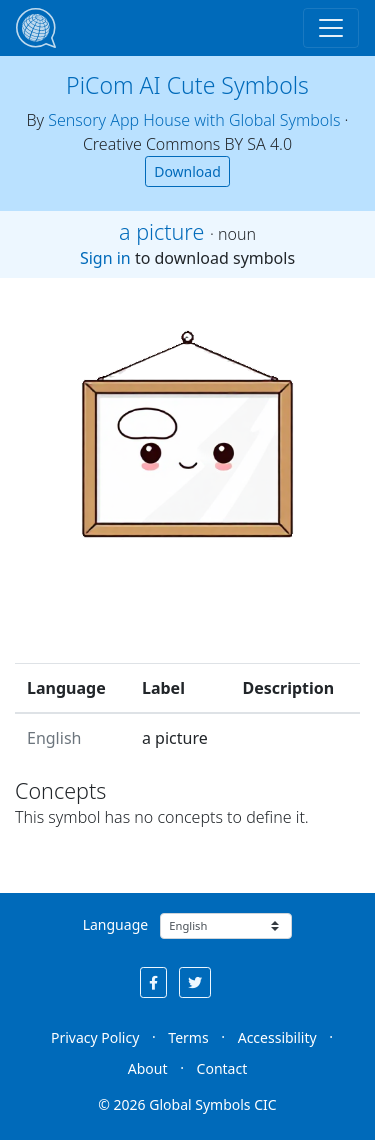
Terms (188, 1037)
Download (187, 171)
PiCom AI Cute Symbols (187, 85)
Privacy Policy (95, 1037)
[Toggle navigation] (331, 28)
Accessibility (277, 1037)
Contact (222, 1068)
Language (115, 924)
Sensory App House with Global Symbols (194, 120)
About (148, 1068)
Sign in (105, 258)
